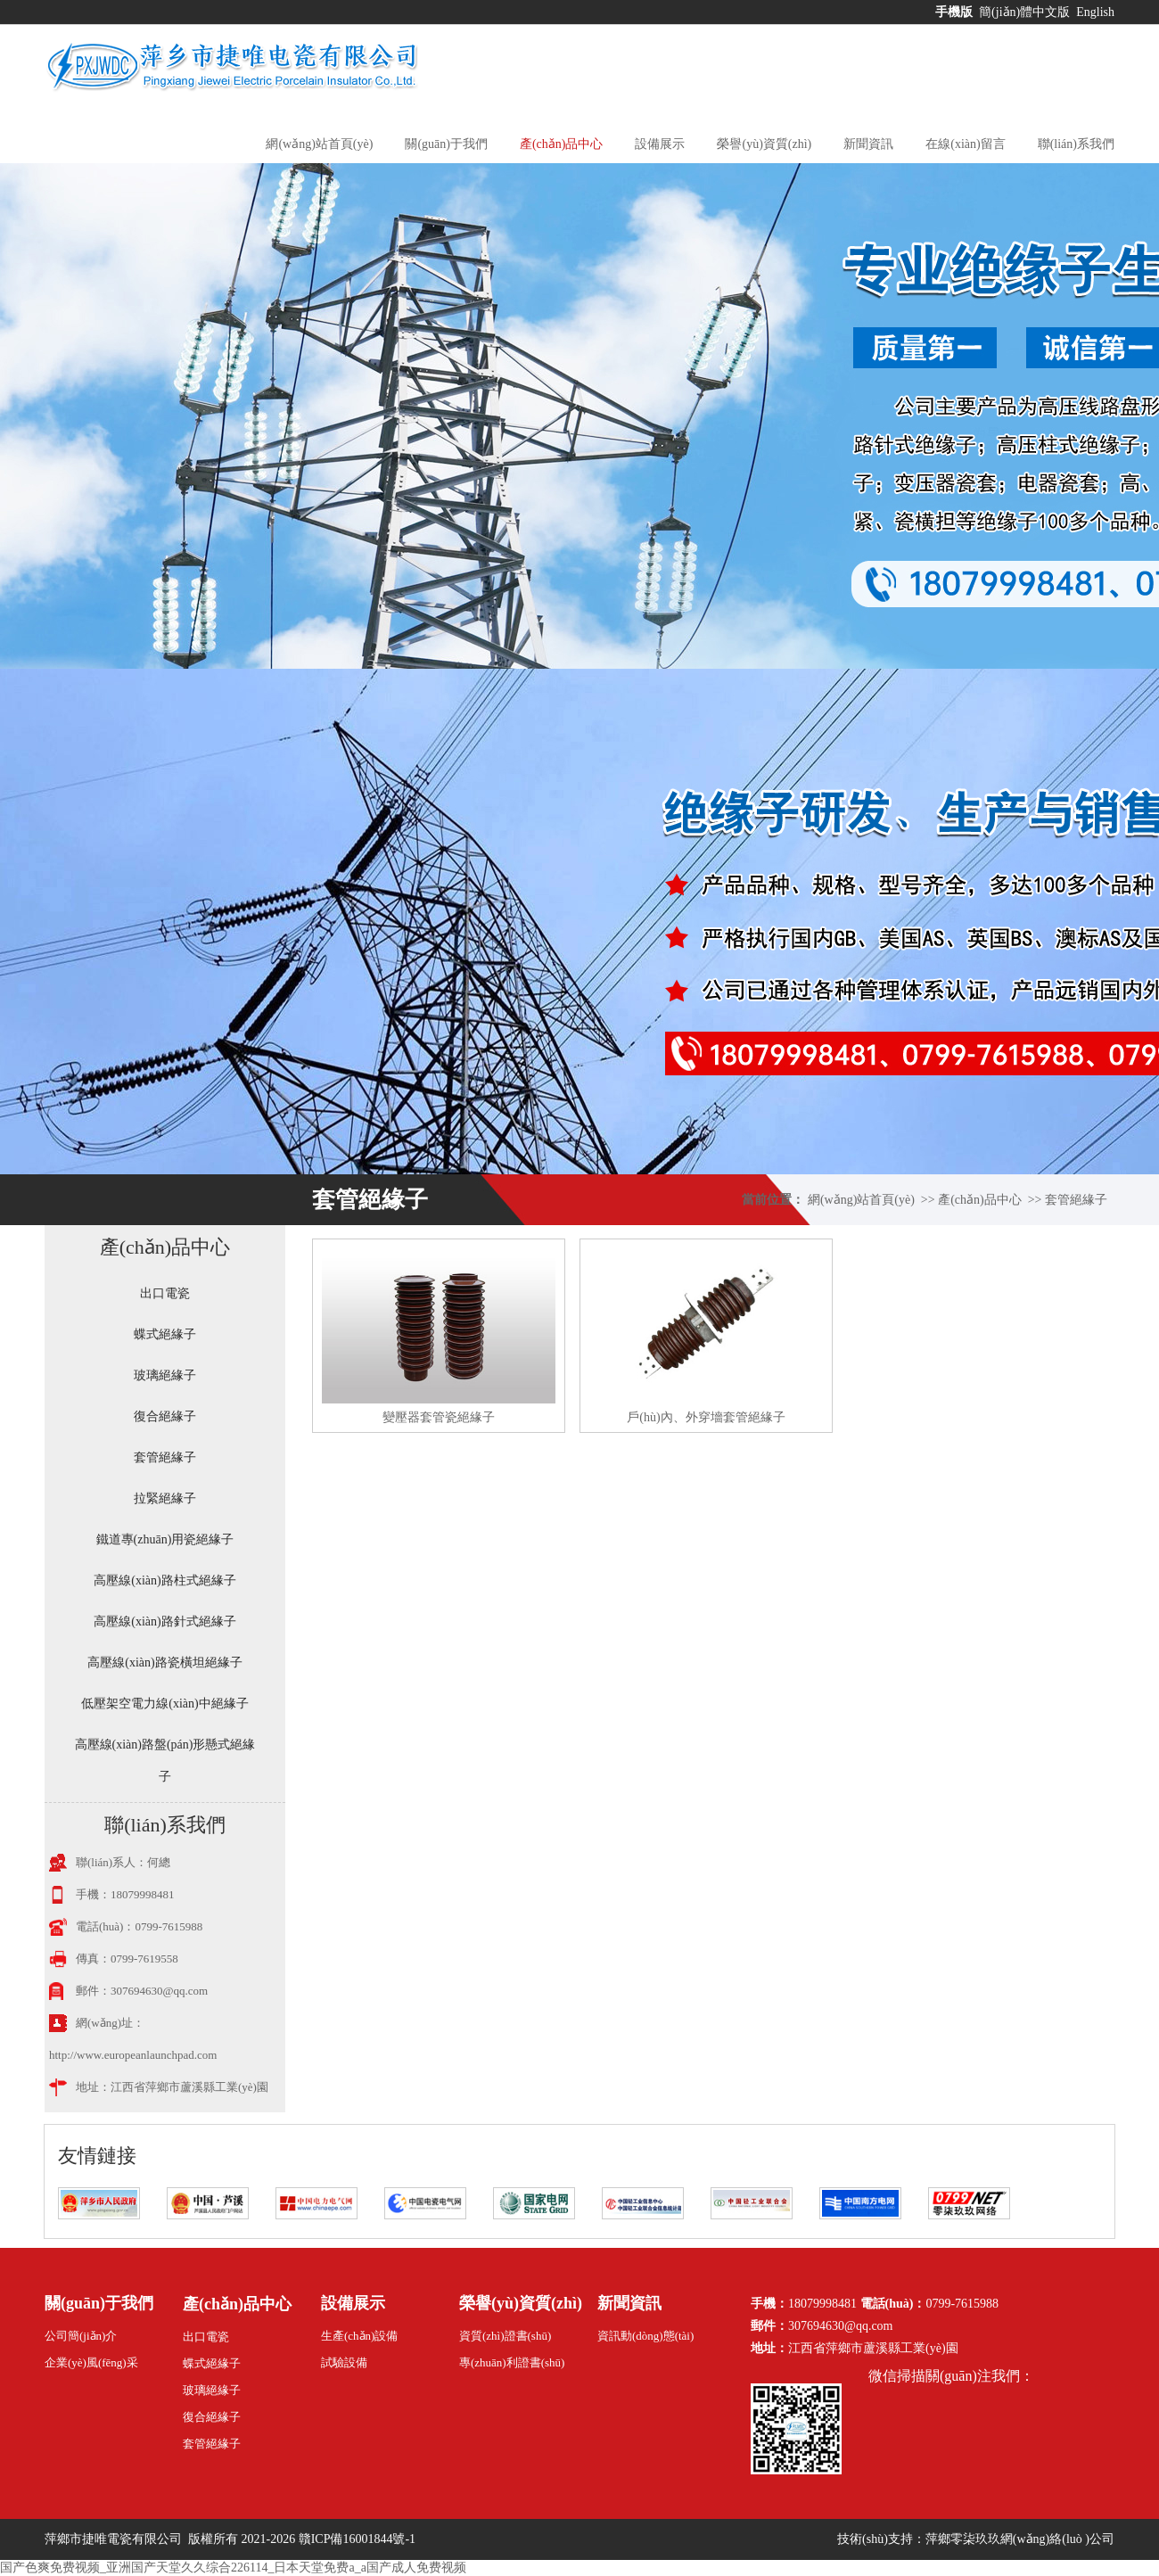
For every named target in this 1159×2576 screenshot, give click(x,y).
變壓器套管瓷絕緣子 (438, 1417)
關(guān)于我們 (446, 144)
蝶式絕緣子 (165, 1334)
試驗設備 (344, 2362)
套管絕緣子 (1076, 1199)
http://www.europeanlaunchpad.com (133, 2055)
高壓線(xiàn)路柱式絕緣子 (164, 1580)
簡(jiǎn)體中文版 (1026, 12)
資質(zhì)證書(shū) (505, 2335)
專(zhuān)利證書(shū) (511, 2362)
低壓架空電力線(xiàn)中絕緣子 (164, 1703)
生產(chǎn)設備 (359, 2335)
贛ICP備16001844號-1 (357, 2539)
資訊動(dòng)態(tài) (645, 2335)
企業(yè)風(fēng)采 (91, 2362)
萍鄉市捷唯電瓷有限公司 (115, 2539)
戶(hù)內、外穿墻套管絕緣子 (706, 1417)
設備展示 (660, 144)
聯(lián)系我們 (1076, 144)
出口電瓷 (165, 1293)
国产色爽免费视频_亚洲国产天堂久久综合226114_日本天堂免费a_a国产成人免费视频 (233, 2567)
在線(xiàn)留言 (965, 144)
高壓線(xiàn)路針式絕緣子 (164, 1621)
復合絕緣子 (165, 1416)
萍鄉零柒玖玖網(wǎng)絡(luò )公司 (1019, 2539)
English (1095, 12)
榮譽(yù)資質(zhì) (764, 144)
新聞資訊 (868, 144)
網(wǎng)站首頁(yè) (319, 144)
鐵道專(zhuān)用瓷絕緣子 (165, 1539)
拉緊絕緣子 (165, 1498)
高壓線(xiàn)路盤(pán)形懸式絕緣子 (165, 1760)
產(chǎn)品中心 (562, 144)
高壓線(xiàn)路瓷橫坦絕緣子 (164, 1662)
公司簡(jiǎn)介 (81, 2335)
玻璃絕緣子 (165, 1375)
